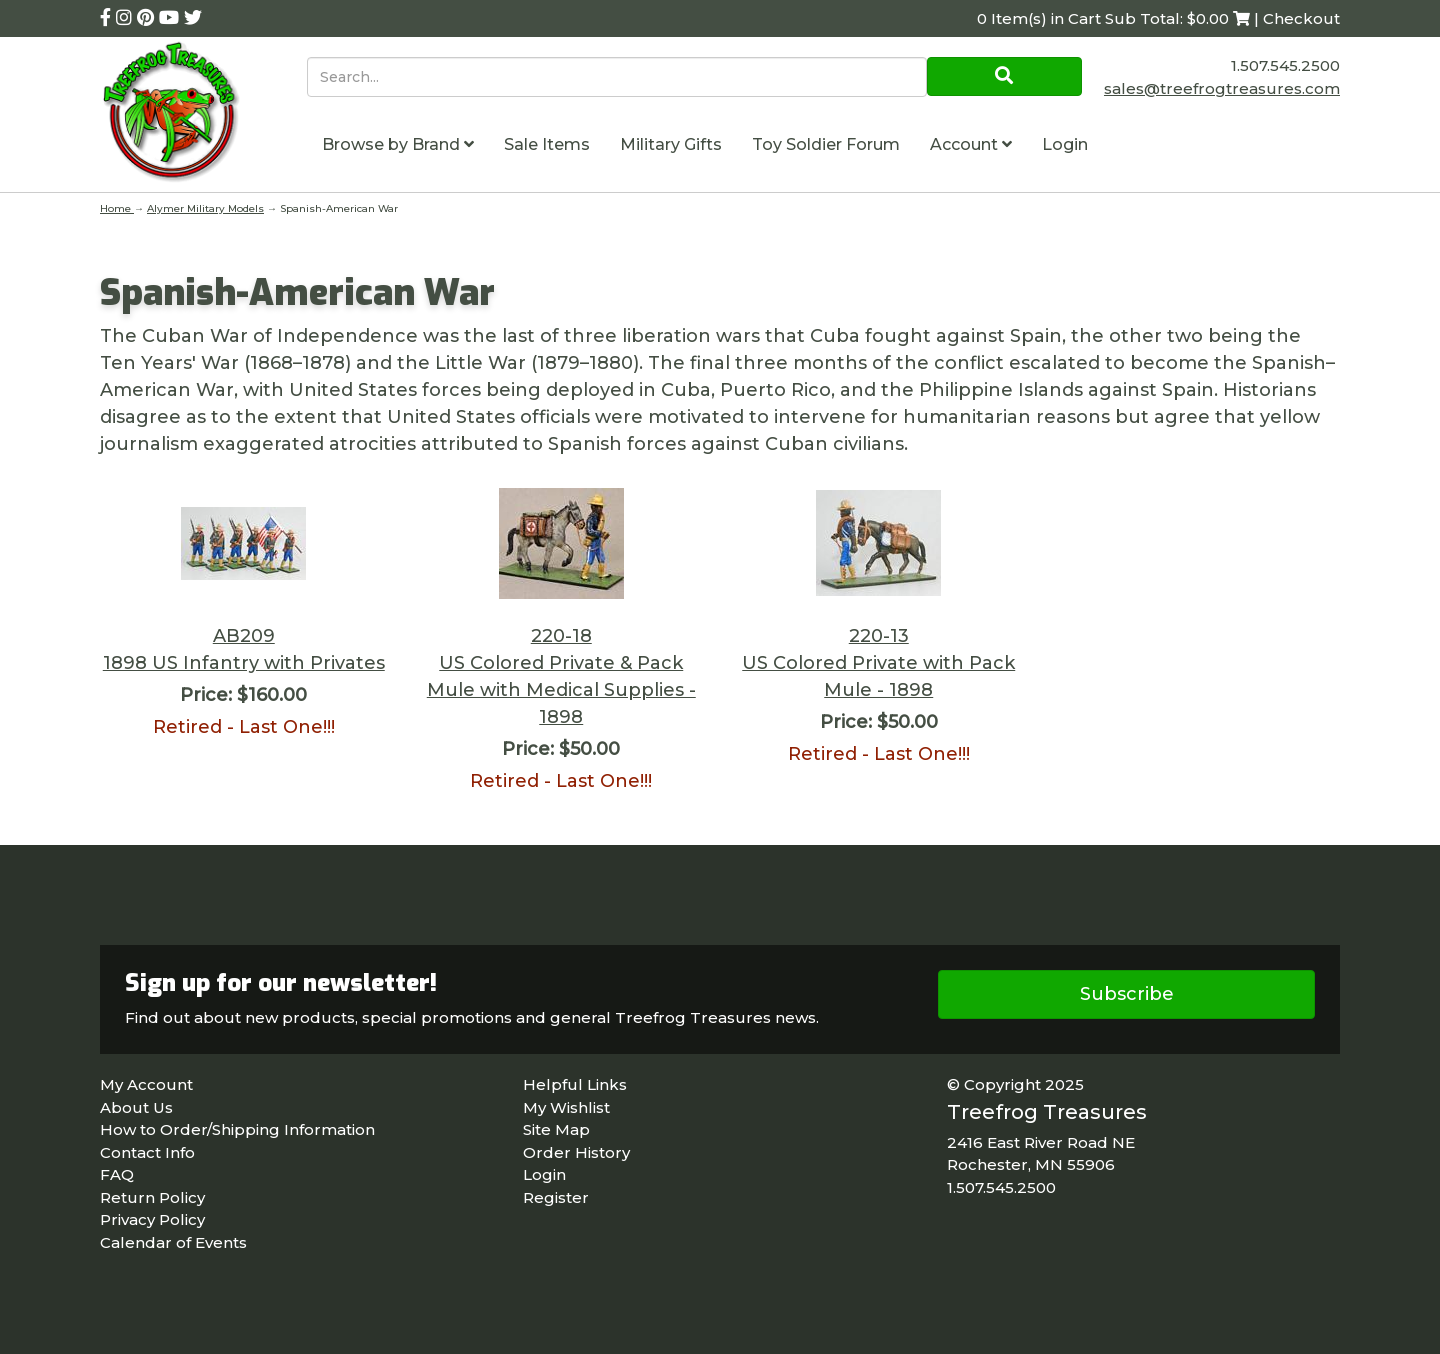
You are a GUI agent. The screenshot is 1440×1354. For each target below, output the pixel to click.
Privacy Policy (152, 1219)
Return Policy (152, 1197)
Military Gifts (671, 144)
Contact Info (147, 1152)
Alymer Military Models (205, 208)
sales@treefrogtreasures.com (1222, 88)
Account (971, 144)
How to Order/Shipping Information (237, 1129)
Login (1065, 144)
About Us (136, 1107)
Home (117, 208)
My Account (146, 1084)
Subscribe (1127, 994)
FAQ (117, 1174)
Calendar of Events (173, 1242)
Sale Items (547, 144)
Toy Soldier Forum (826, 144)
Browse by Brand (398, 144)
